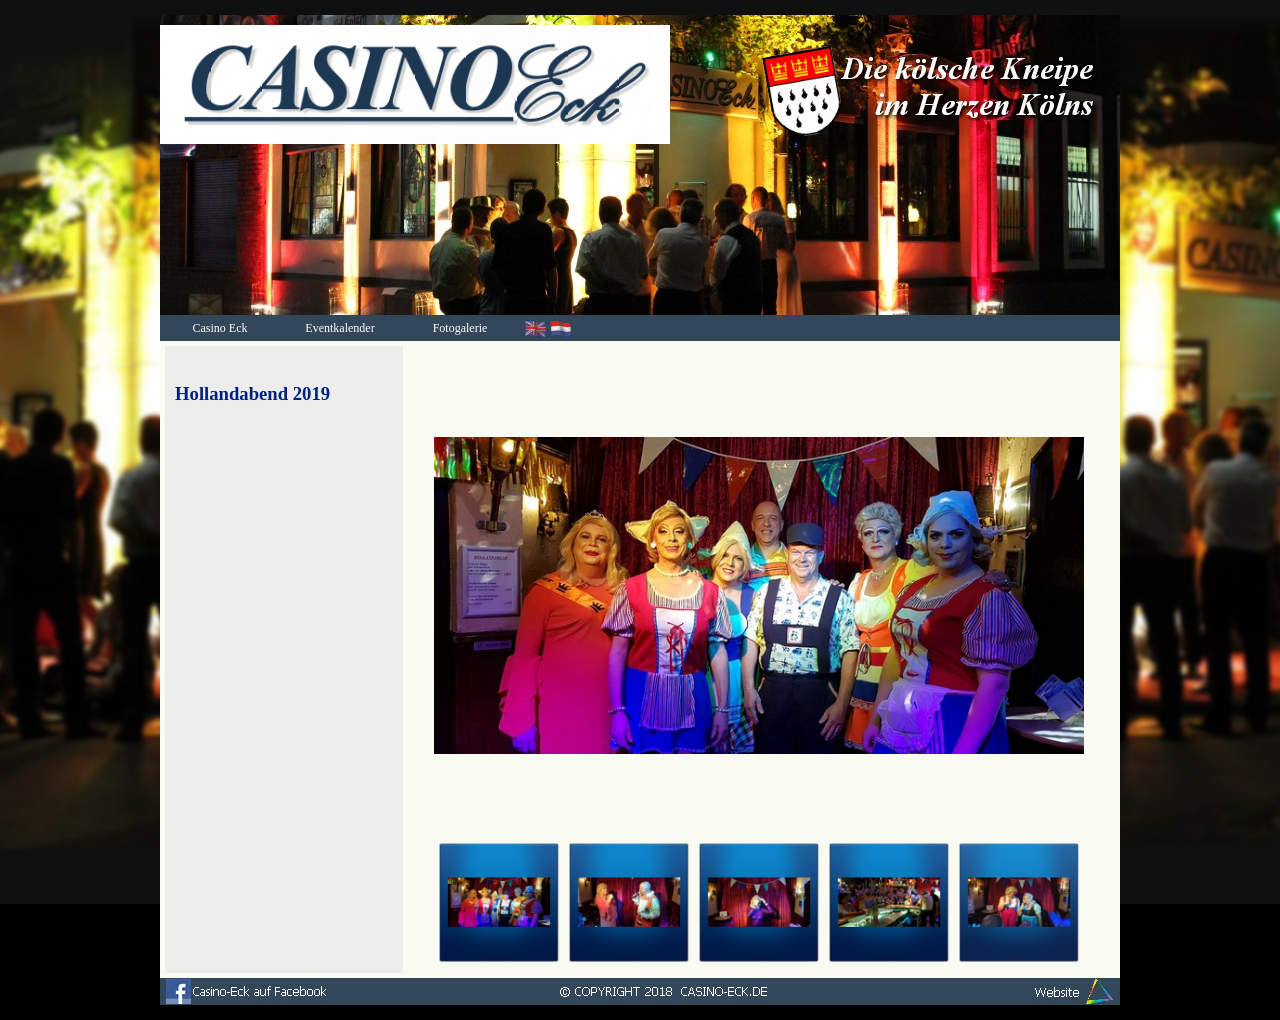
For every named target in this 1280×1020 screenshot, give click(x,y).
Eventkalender (339, 328)
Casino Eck (220, 328)
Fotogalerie (460, 328)
